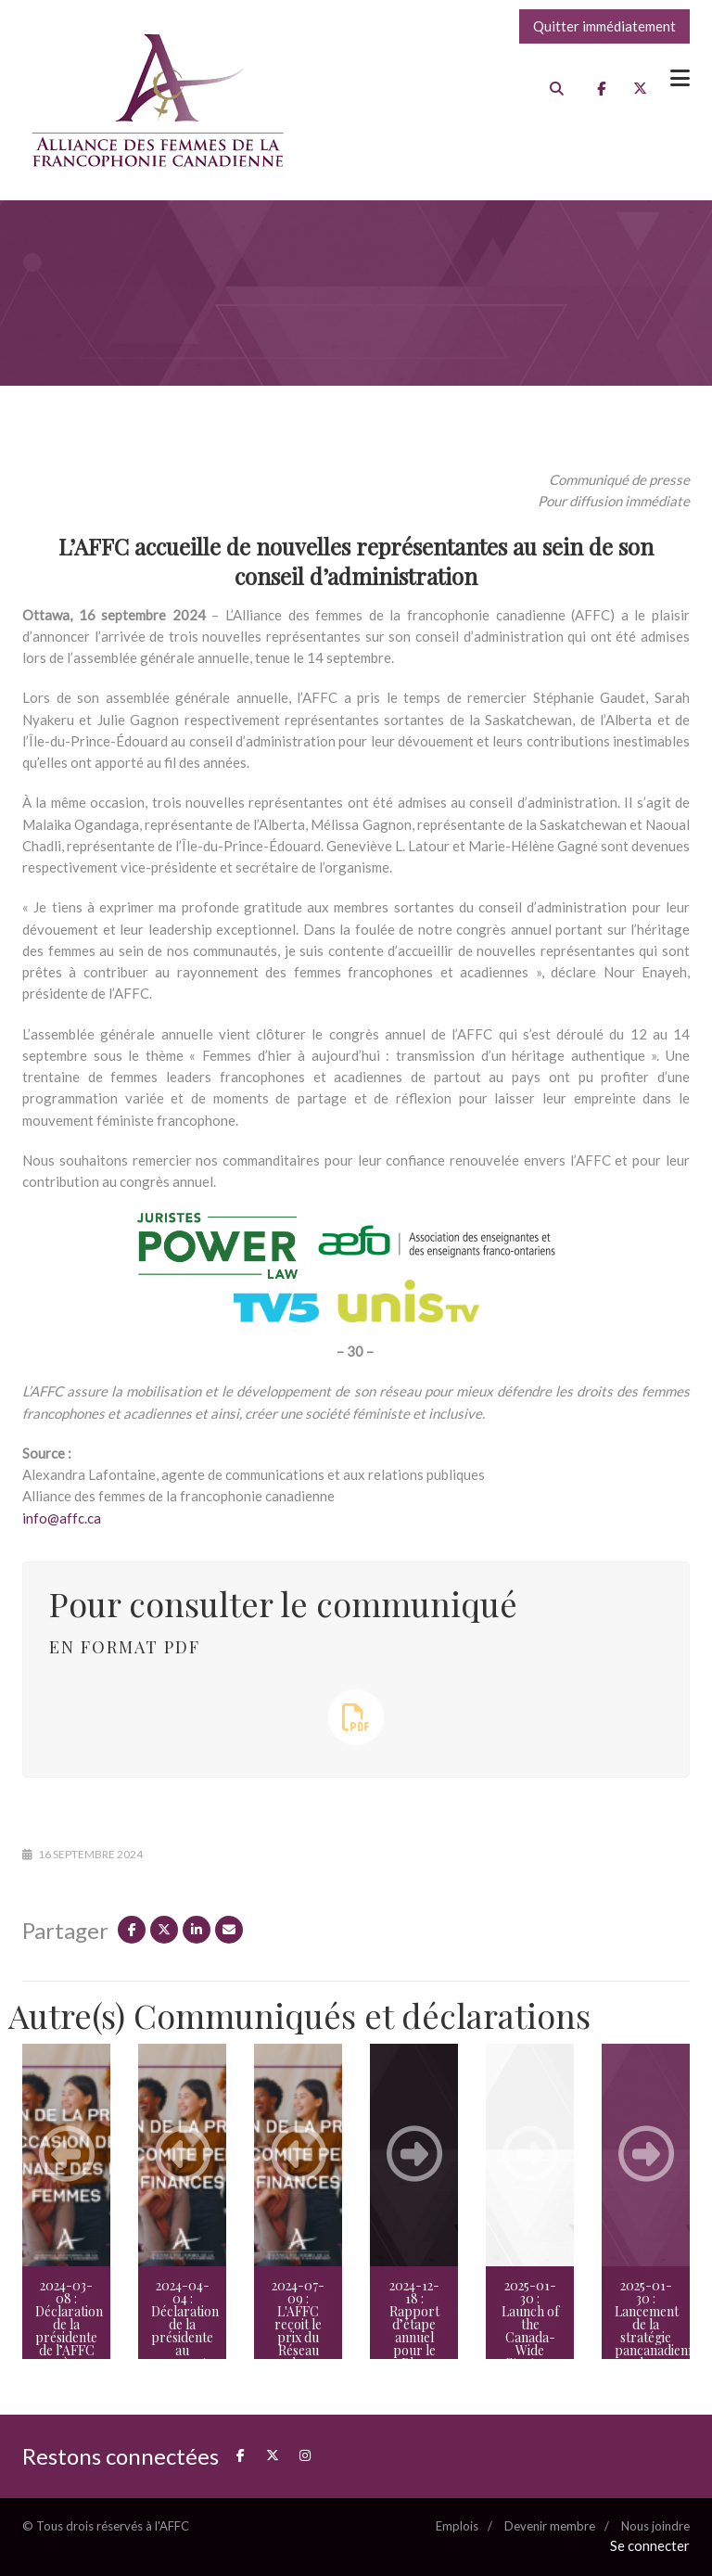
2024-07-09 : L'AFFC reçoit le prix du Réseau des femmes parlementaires (304, 2337)
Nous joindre (655, 2526)
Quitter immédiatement (604, 26)
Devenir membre (549, 2526)
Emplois (457, 2526)
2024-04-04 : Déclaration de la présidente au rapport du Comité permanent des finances (185, 2350)
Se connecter (650, 2545)
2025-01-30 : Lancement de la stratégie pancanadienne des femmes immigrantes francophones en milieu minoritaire (652, 2356)
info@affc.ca (63, 1518)
